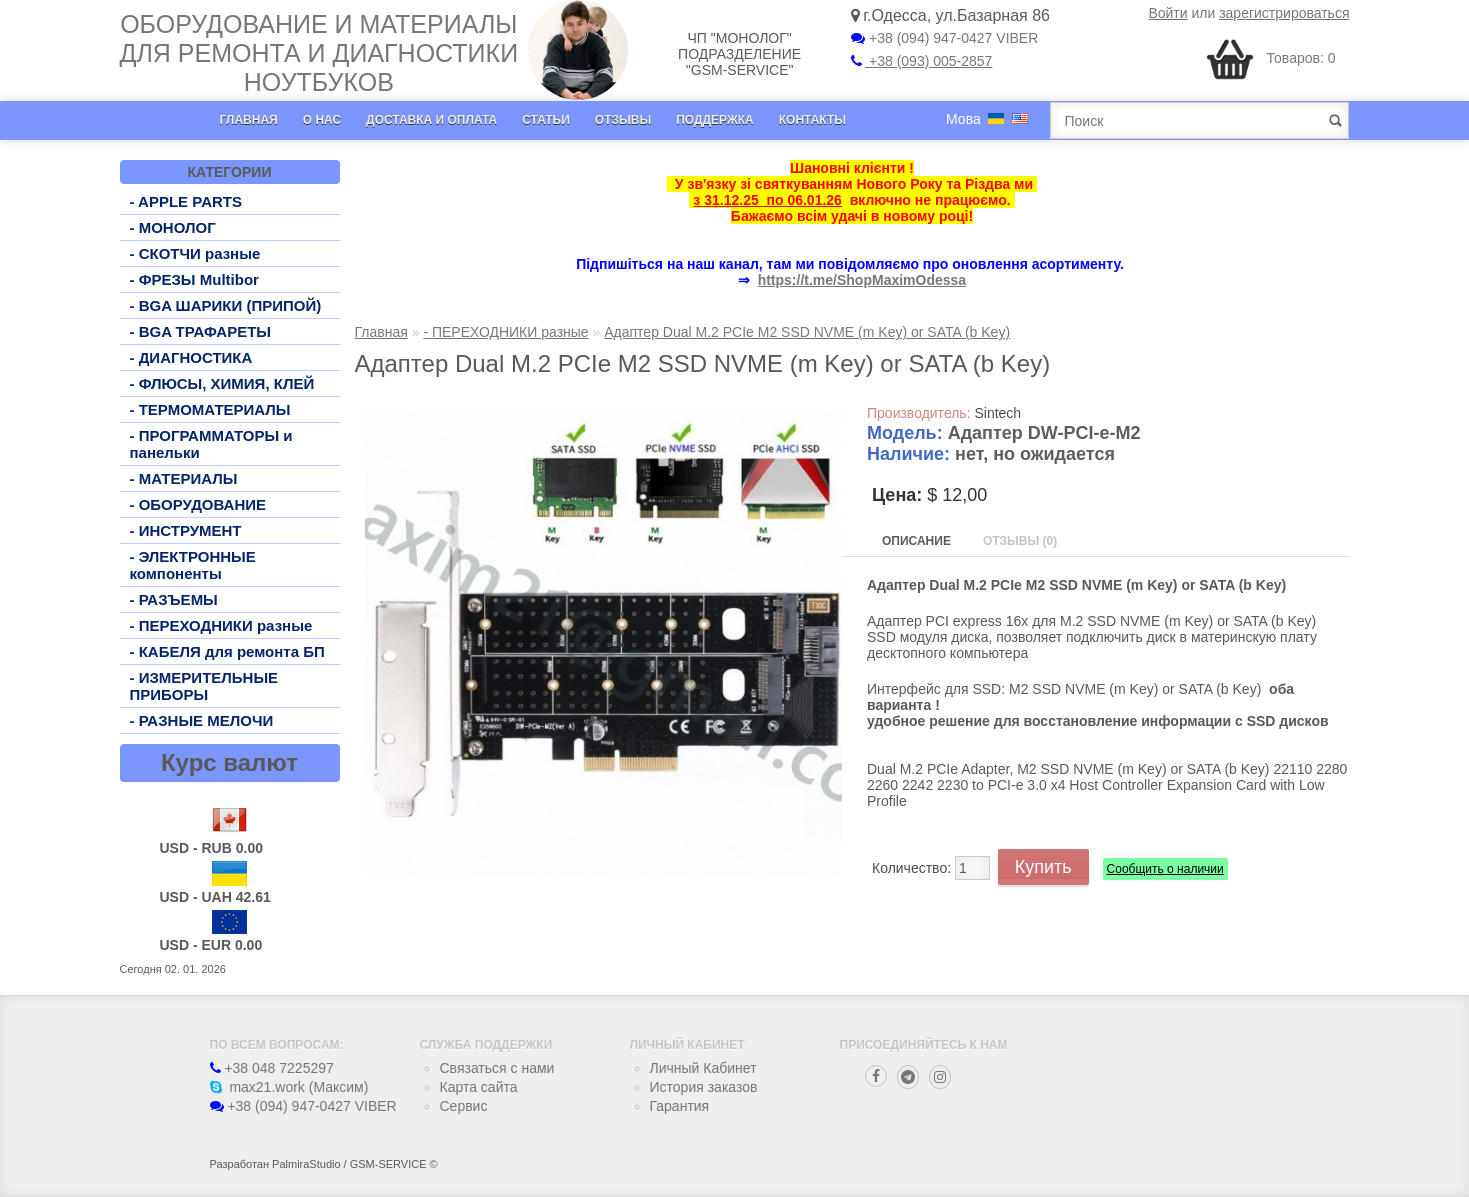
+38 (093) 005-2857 (921, 61)
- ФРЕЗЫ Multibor (194, 279)
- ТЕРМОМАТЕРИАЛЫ (210, 409)
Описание (916, 541)
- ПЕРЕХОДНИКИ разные (221, 625)
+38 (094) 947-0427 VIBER (944, 38)
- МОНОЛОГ (173, 227)
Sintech (997, 413)
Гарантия (680, 1106)
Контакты (812, 120)
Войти (1167, 13)
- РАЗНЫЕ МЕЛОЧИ (202, 720)
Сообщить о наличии (1165, 869)
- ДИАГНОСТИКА (191, 357)
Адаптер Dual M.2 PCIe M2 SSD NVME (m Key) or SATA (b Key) (807, 332)
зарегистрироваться (1284, 13)
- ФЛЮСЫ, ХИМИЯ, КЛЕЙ (222, 383)
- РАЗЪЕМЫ (174, 599)
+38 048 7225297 (272, 1068)
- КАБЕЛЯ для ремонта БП (227, 651)
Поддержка (715, 120)
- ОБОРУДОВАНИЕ (198, 504)
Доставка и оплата (431, 120)
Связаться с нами (497, 1068)
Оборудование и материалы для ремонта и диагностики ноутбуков (319, 53)
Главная (249, 120)
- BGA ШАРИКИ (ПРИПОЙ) (226, 305)
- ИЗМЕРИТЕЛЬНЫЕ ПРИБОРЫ (204, 686)
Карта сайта (479, 1087)
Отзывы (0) (1020, 541)
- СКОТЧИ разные (195, 253)
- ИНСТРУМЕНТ (186, 530)
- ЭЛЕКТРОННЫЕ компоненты (193, 565)
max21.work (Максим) (289, 1087)
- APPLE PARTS (186, 201)
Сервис (464, 1106)
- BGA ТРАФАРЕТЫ (201, 331)
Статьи (546, 120)
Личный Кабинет (703, 1068)
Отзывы (623, 120)
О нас (322, 120)
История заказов (704, 1087)
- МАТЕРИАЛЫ (184, 478)
